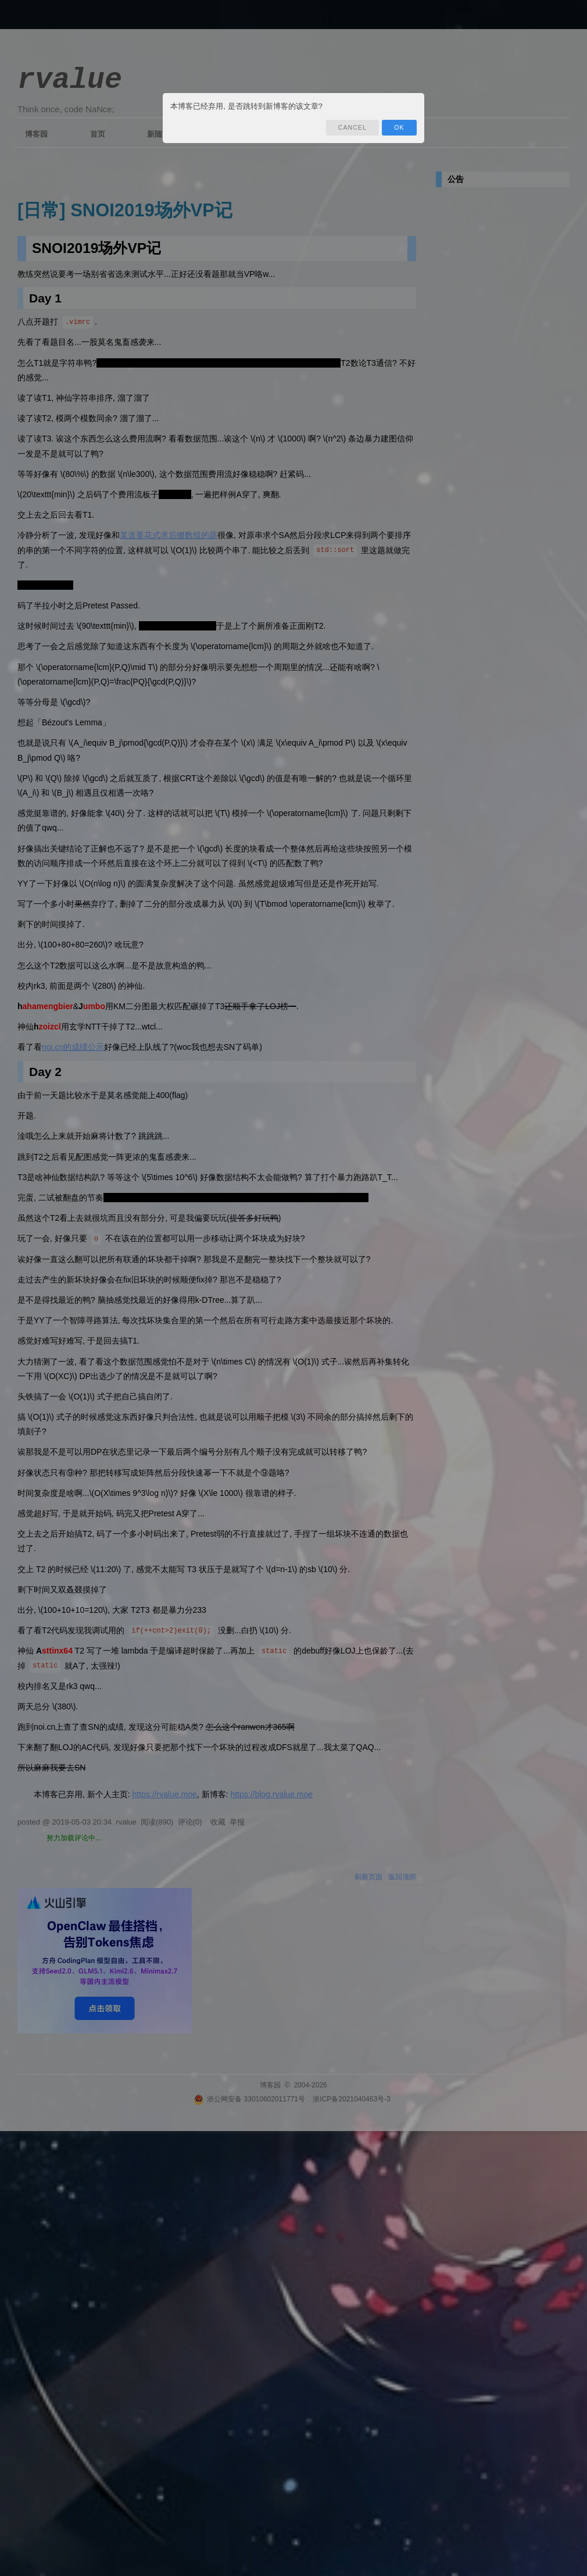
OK (399, 127)
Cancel (352, 127)
